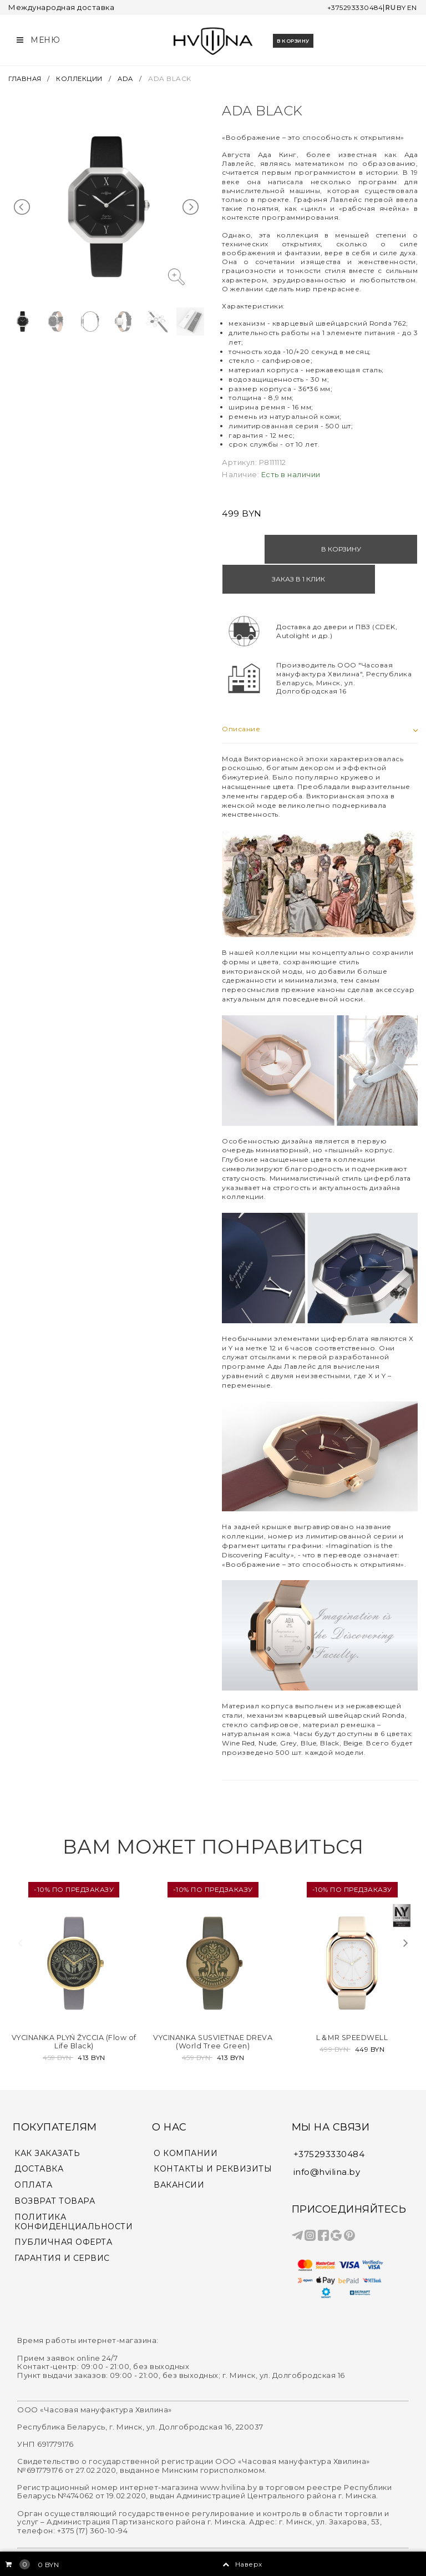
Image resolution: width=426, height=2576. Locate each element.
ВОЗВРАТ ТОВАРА (54, 2167)
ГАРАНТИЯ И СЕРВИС (62, 2224)
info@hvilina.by (327, 2137)
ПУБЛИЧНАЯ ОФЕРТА (63, 2208)
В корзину (293, 39)
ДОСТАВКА (38, 2134)
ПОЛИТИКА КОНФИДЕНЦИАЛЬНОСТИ (73, 2187)
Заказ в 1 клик (370, 545)
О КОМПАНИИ (185, 2119)
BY (399, 7)
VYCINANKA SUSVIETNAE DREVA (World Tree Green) (213, 2008)
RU (387, 7)
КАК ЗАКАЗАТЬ (47, 2119)
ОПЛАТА (33, 2150)
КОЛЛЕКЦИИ (81, 75)
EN (412, 7)
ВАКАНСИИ (179, 2150)
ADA (128, 75)
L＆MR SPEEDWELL (352, 2004)
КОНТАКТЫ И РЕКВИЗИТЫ (213, 2134)
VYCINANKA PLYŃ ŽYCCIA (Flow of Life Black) (73, 2008)
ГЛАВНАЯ (26, 75)
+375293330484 (349, 7)
